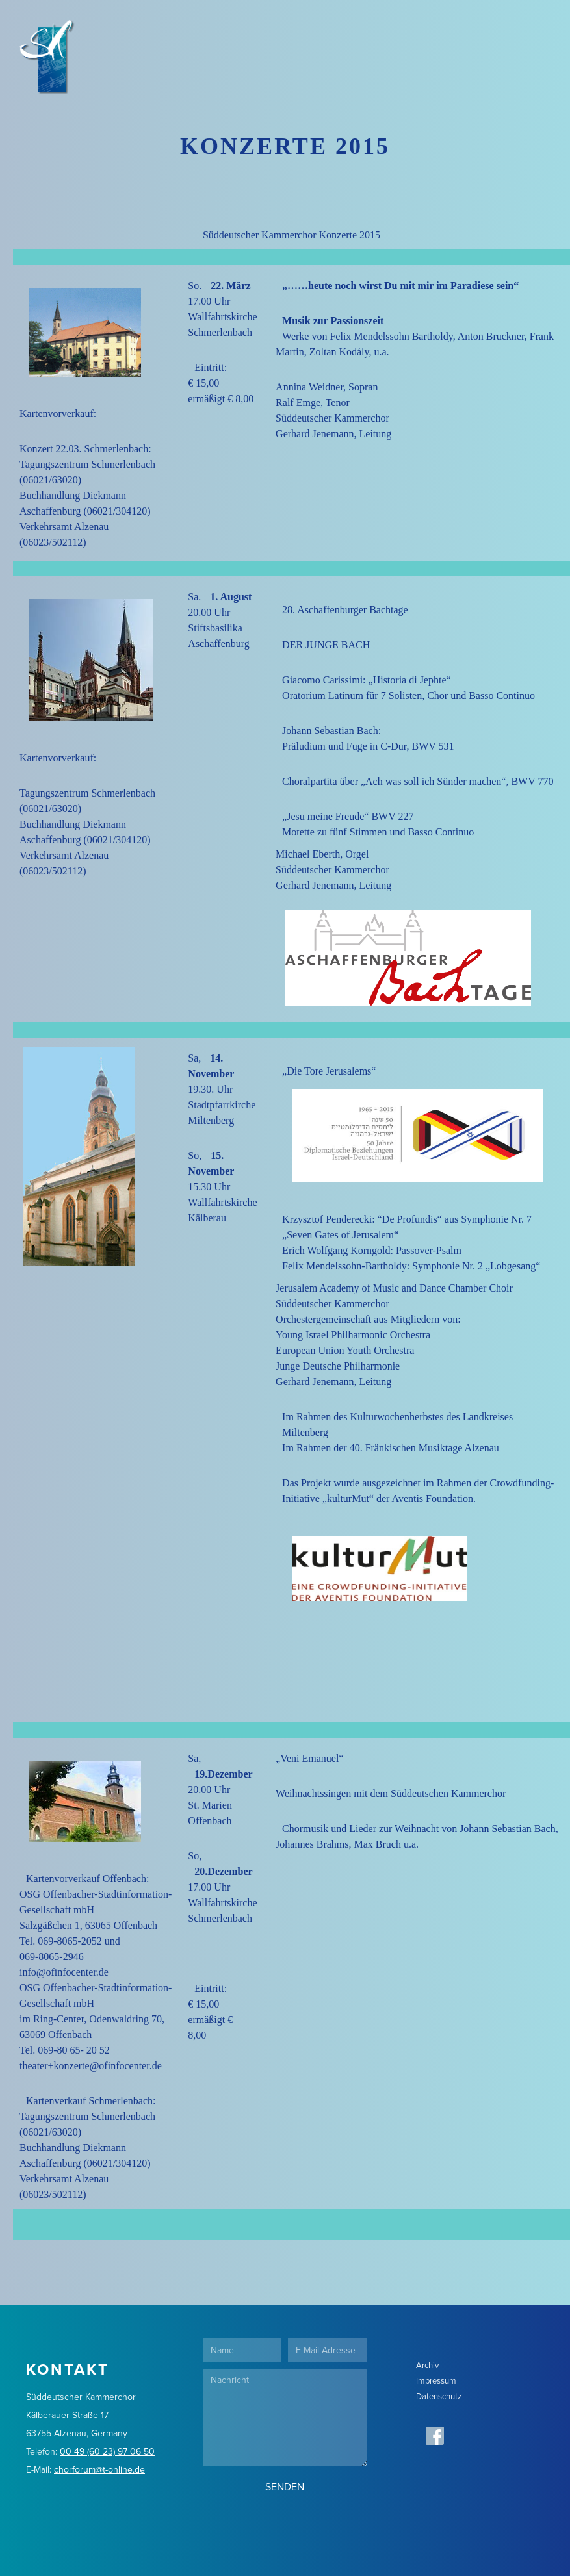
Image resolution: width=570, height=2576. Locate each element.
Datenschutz (438, 2396)
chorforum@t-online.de (99, 2470)
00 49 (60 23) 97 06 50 (107, 2451)
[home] (37, 26)
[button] (542, 26)
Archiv (427, 2365)
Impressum (436, 2381)
